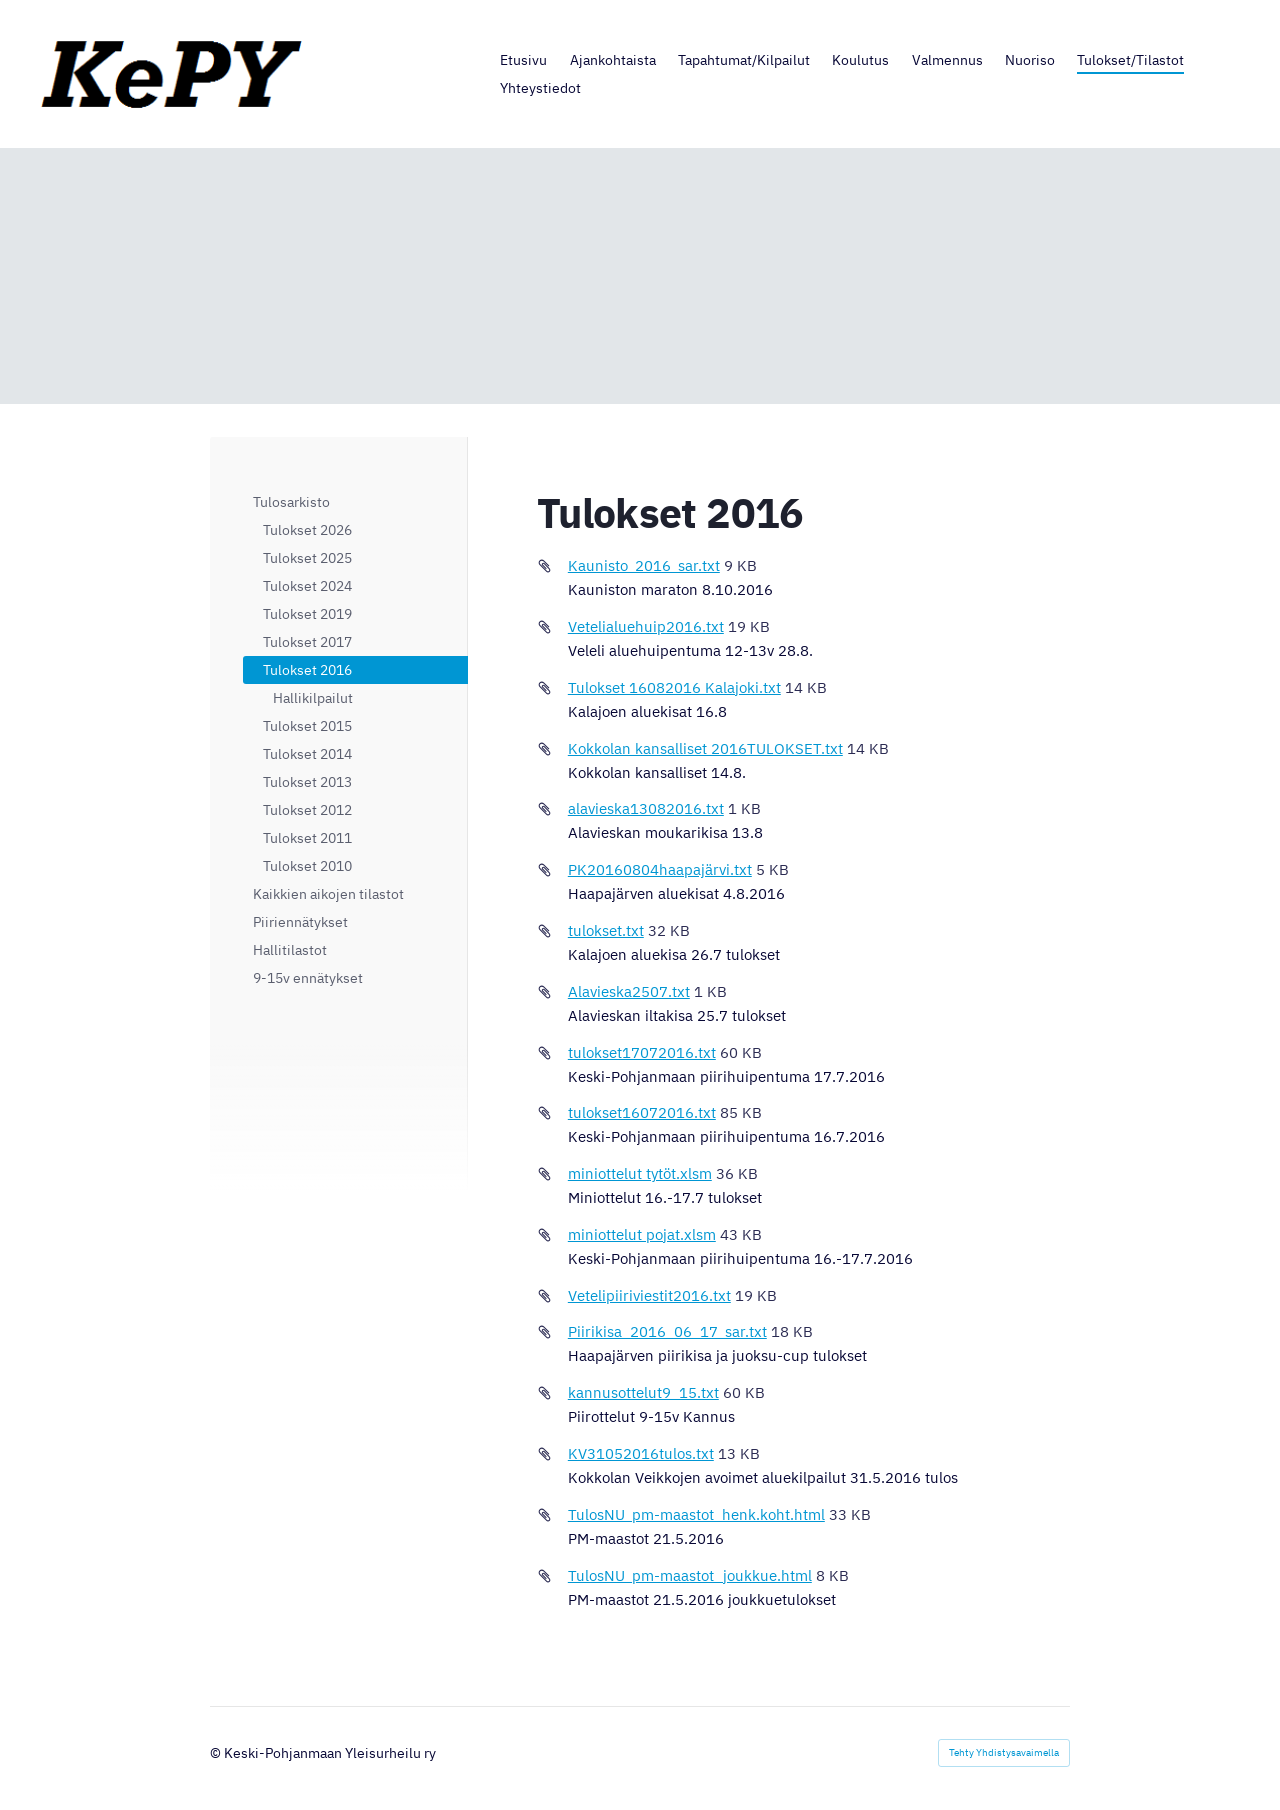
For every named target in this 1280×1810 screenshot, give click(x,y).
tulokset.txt (606, 930)
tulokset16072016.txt (642, 1112)
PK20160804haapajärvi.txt (660, 869)
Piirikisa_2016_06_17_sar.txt (667, 1331)
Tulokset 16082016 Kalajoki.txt (674, 687)
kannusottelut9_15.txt (643, 1392)
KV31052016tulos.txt (641, 1453)
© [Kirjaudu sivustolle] (217, 1753)
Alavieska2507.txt (629, 991)
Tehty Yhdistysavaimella (1004, 1752)
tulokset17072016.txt (642, 1052)
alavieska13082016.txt (646, 808)
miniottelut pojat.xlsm (642, 1234)
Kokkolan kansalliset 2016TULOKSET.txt (705, 748)
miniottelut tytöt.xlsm (640, 1173)
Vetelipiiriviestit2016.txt (649, 1295)
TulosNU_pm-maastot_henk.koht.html (696, 1514)
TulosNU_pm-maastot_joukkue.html (690, 1575)
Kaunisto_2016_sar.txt (644, 565)
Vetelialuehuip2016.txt (646, 626)
